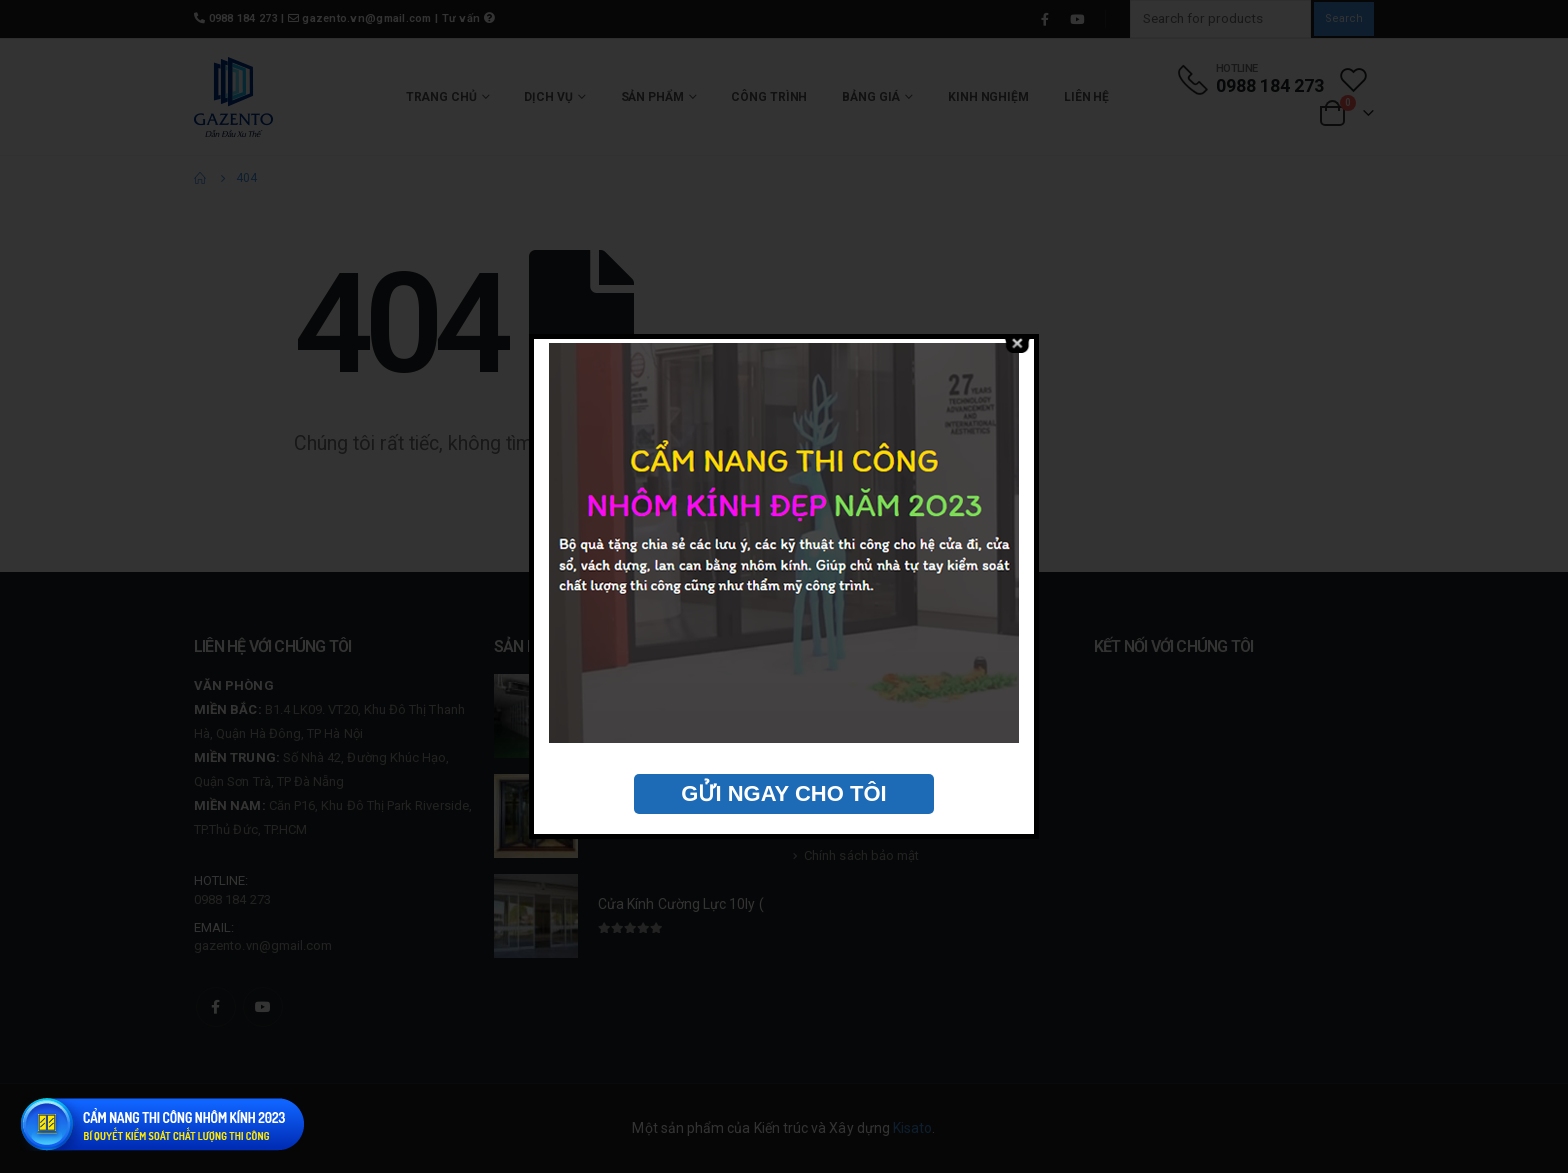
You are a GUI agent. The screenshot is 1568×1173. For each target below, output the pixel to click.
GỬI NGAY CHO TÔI (783, 793)
